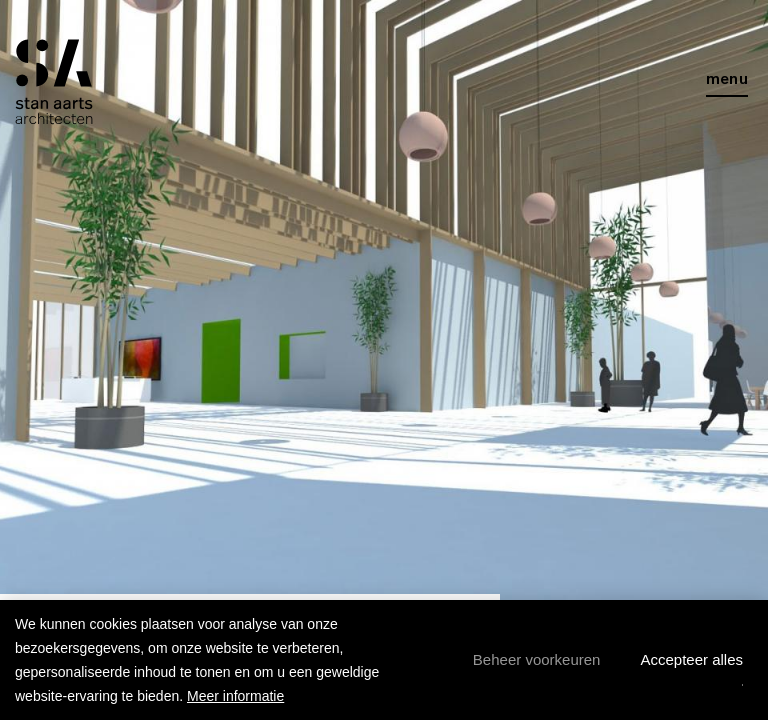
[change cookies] (537, 660)
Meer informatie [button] (235, 696)
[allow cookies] (691, 660)
